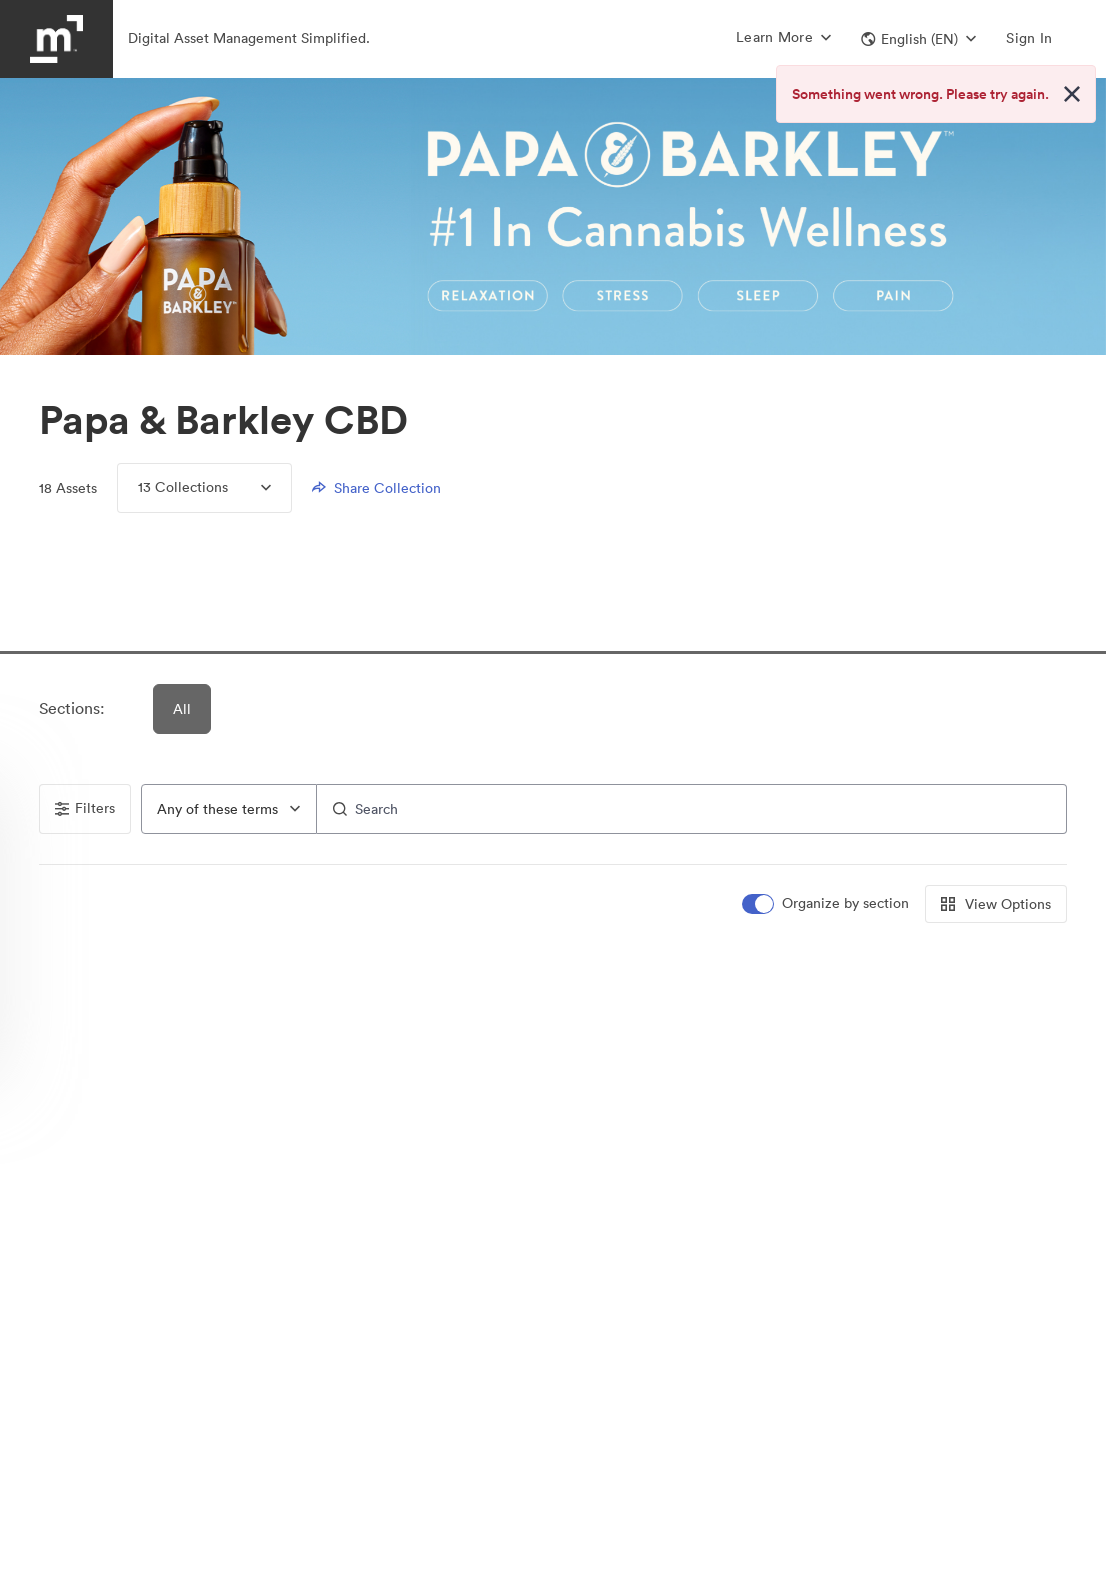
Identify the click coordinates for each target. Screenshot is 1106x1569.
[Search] (692, 809)
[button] (918, 39)
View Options (996, 904)
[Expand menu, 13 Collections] (249, 488)
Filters (85, 808)
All (183, 709)
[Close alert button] (1072, 94)
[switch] (827, 903)
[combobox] (229, 809)
